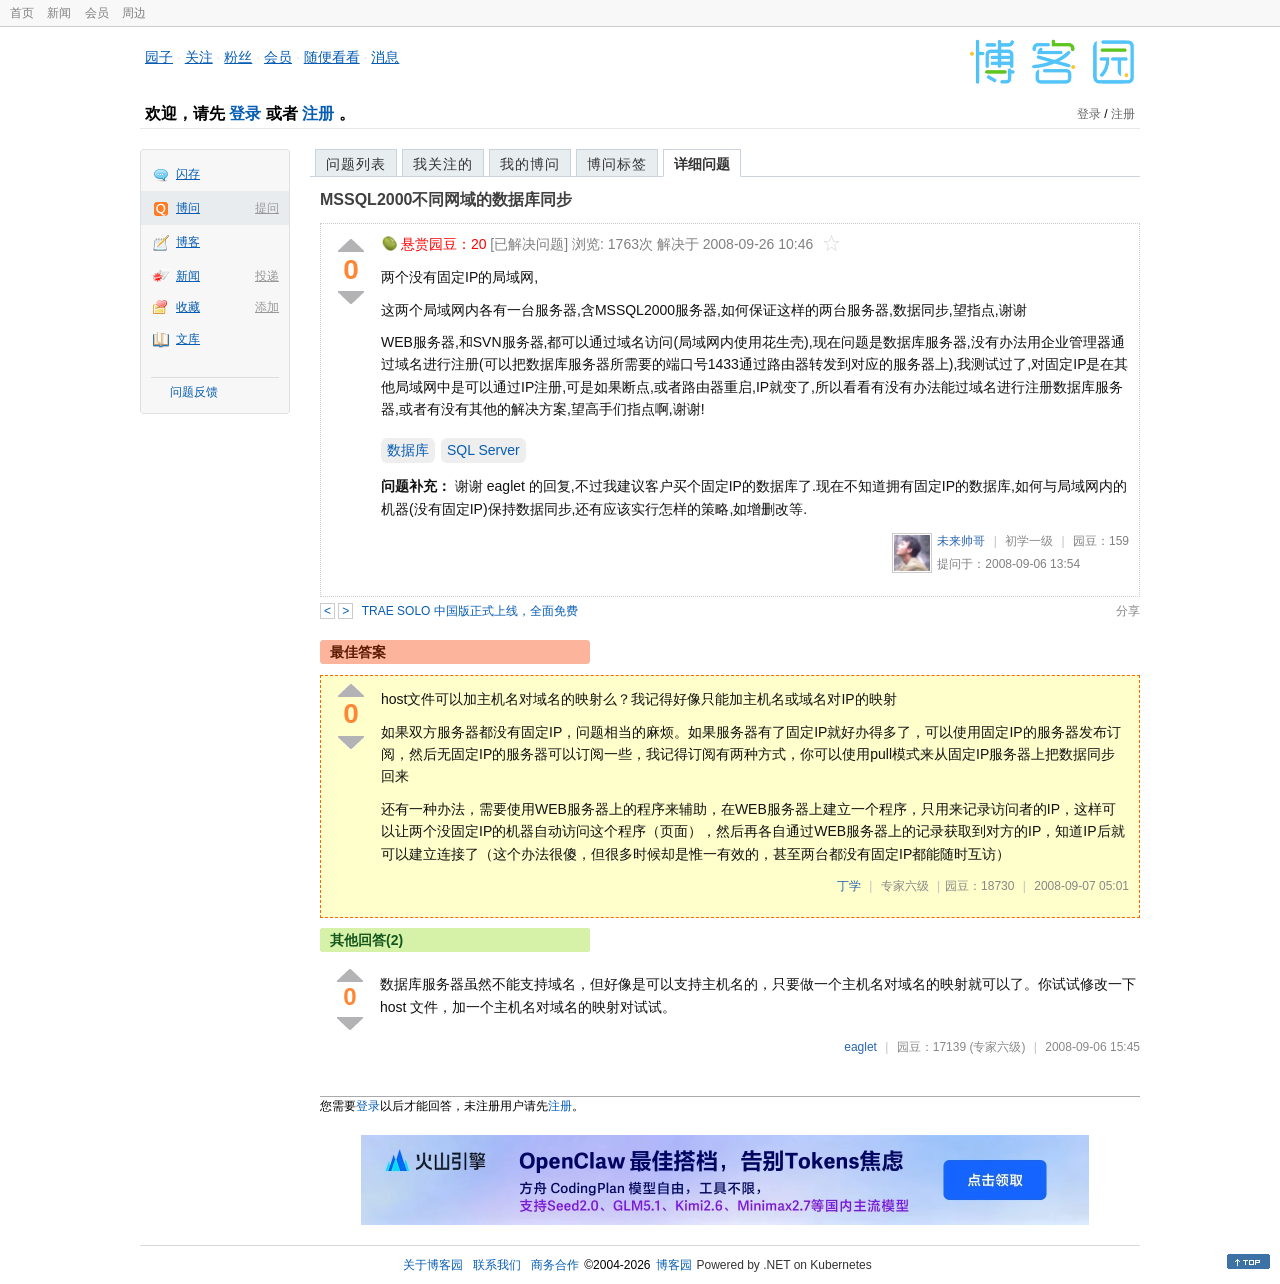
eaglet (860, 1047)
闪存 (188, 174)
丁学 (849, 886)
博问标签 (617, 164)
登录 (245, 113)
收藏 (188, 307)
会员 (97, 13)
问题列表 (356, 164)
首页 (22, 13)
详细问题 (702, 164)
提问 (267, 208)
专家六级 (905, 886)
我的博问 (530, 164)
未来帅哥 (961, 541)
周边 (134, 13)
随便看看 (332, 57)
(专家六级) (997, 1047)
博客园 (674, 1265)
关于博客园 (433, 1265)
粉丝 (238, 57)
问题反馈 (194, 392)
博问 (188, 208)
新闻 (59, 13)
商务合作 (555, 1265)
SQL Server (483, 450)
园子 (159, 57)
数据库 (408, 450)
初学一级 (1029, 541)
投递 (267, 276)
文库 (188, 339)
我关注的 (443, 164)
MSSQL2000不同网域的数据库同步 (446, 199)
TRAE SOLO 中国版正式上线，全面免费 (470, 611)
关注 (199, 57)
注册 (318, 113)
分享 (1128, 611)
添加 (267, 307)
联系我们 (497, 1265)
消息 (385, 57)
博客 (188, 242)
